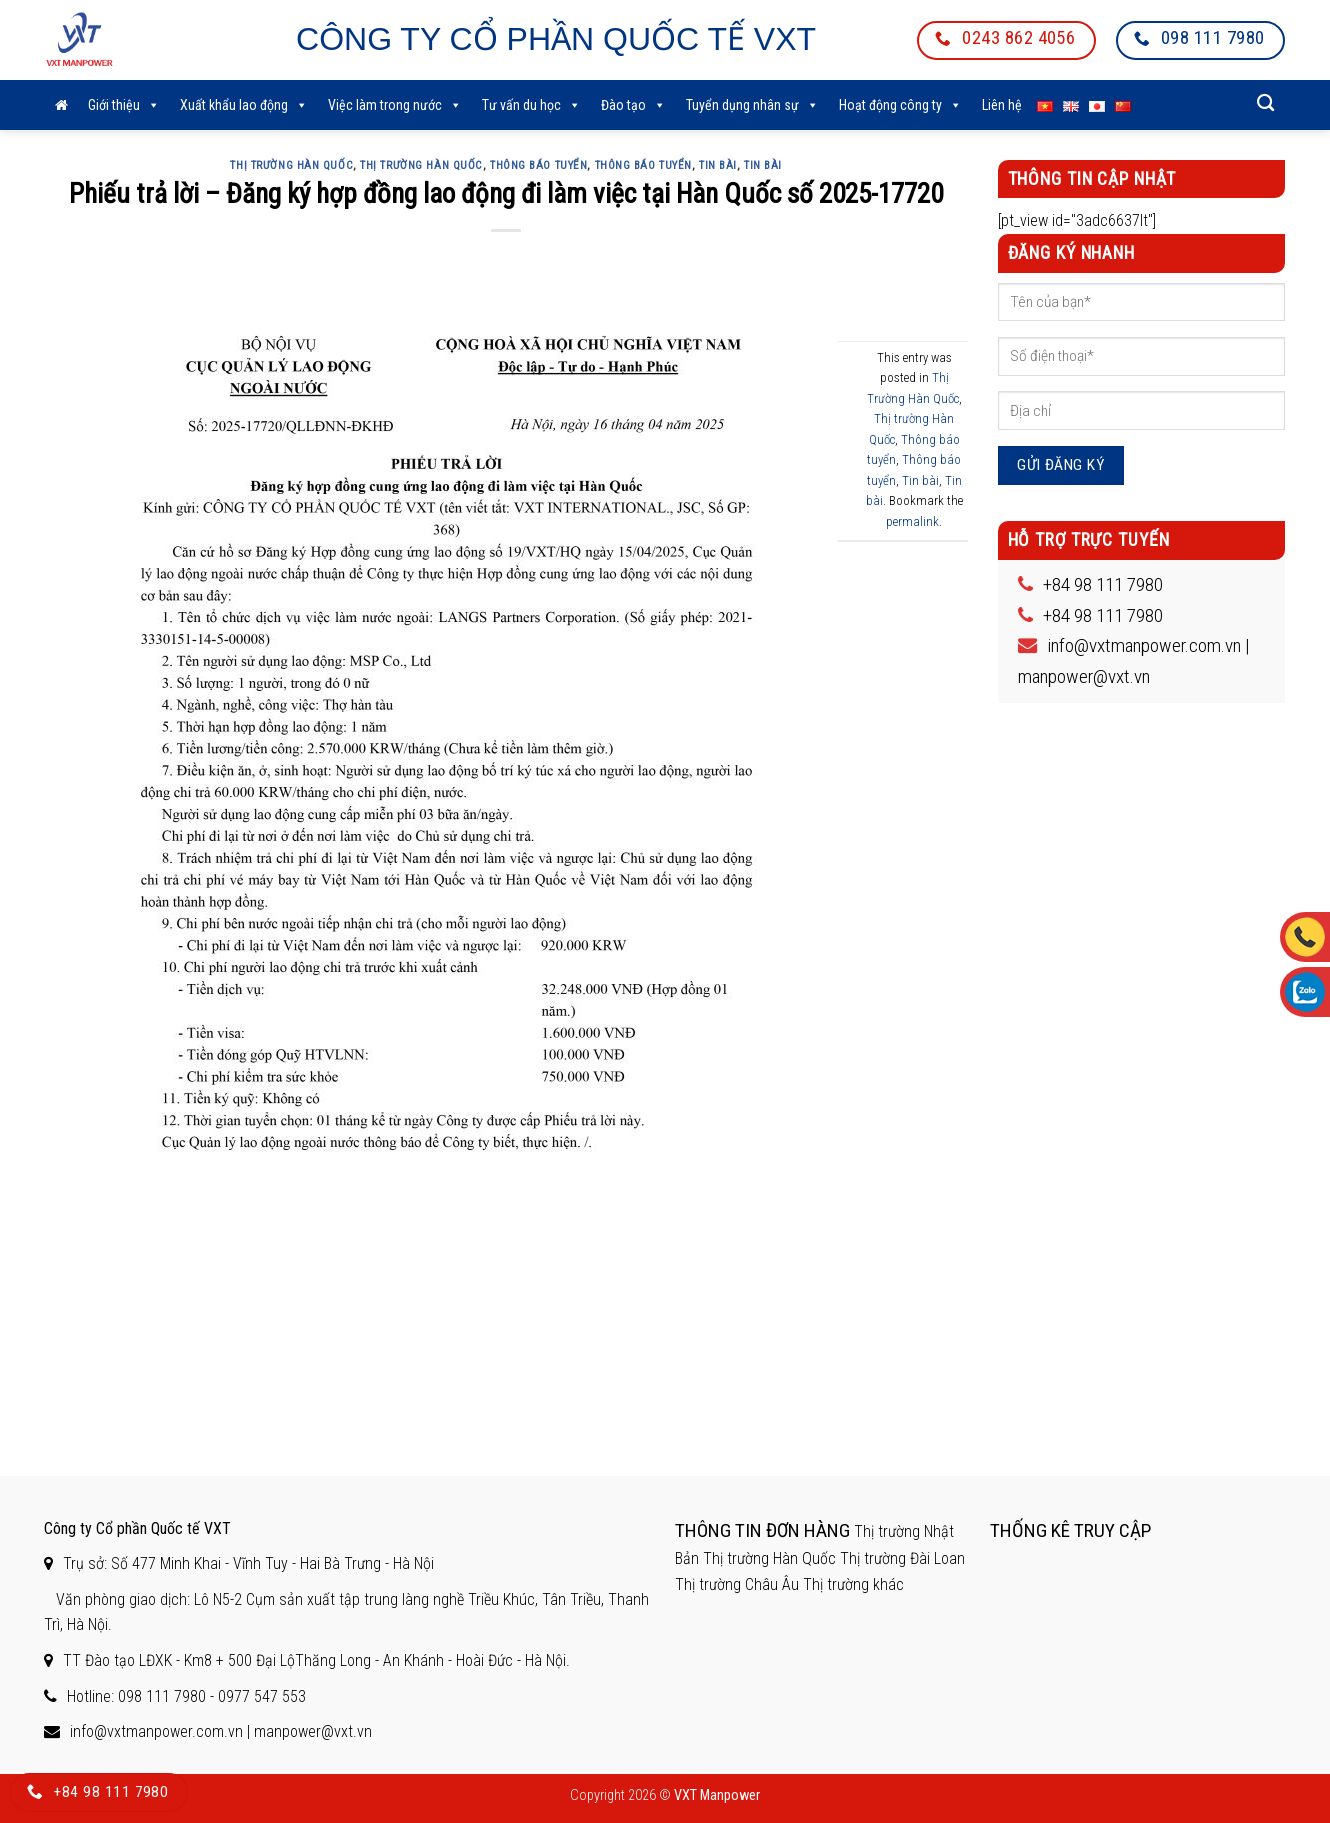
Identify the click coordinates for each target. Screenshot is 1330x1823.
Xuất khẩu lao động (244, 105)
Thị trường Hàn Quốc (421, 165)
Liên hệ (1002, 105)
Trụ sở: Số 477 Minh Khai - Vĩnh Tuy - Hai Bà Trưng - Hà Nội (248, 1563)
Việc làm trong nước (395, 105)
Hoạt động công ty (900, 105)
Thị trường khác (853, 1584)
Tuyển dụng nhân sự (752, 105)
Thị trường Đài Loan (902, 1558)
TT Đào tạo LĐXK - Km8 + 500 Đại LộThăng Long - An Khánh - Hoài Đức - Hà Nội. (316, 1660)
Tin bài (718, 165)
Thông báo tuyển (538, 165)
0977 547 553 (262, 1696)
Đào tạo (633, 105)
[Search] (1265, 103)
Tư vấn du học (531, 105)
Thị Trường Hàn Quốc (291, 165)
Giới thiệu (124, 105)
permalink (912, 521)
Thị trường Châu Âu (737, 1584)
